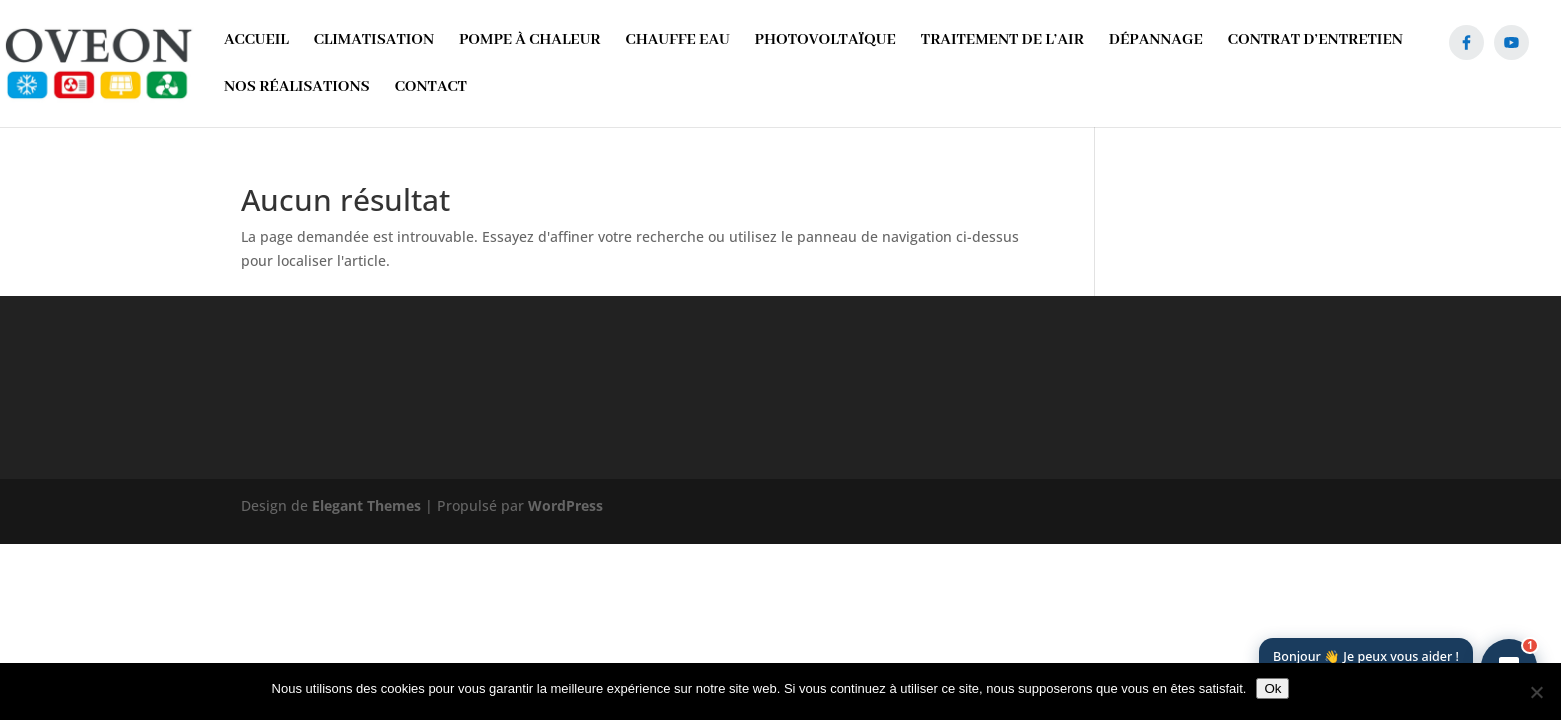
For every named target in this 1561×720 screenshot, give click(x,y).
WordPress (565, 505)
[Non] (1536, 692)
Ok (1272, 688)
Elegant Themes (366, 505)
